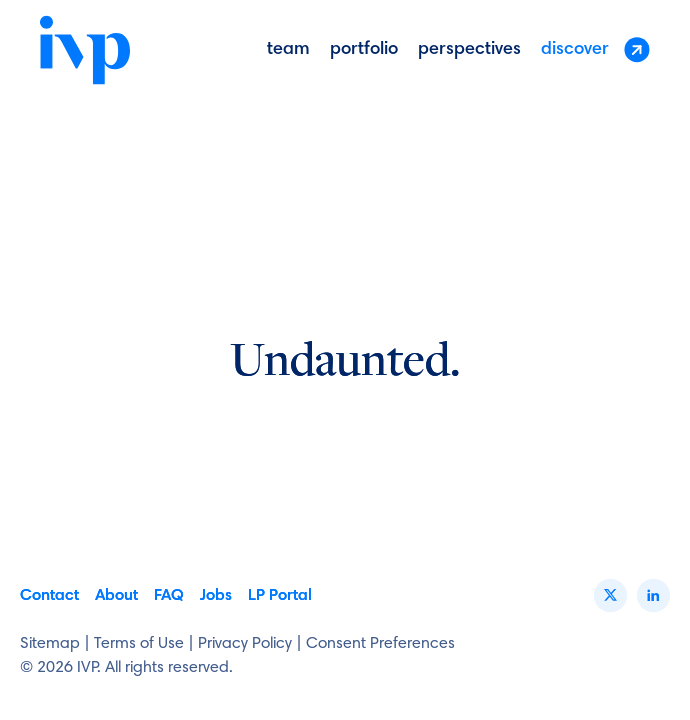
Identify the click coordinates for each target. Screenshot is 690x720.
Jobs (216, 596)
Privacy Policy (245, 644)
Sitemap (50, 644)
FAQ (169, 596)
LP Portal (280, 596)
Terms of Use (139, 644)
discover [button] (595, 49)
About (116, 596)
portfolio (364, 50)
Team (288, 50)
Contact (49, 596)
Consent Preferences (380, 644)
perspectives (469, 50)
